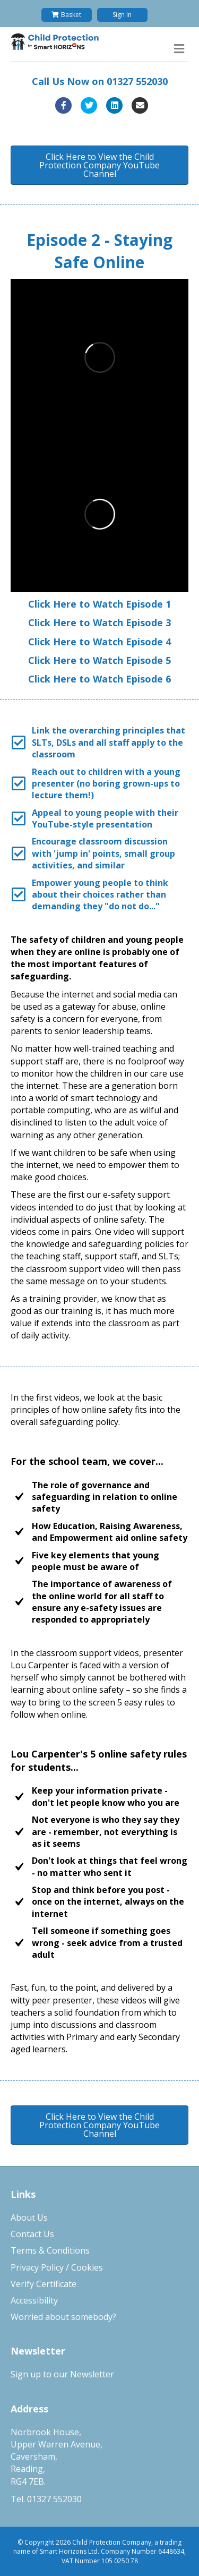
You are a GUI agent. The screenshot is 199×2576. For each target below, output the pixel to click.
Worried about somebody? (63, 2317)
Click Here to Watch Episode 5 (99, 660)
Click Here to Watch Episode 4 (99, 641)
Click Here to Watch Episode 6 (99, 678)
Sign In (122, 14)
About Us (29, 2217)
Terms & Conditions (50, 2250)
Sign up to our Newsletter (62, 2374)
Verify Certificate (43, 2284)
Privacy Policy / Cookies (57, 2267)
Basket (66, 14)
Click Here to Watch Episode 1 (99, 604)
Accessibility (34, 2300)
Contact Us (32, 2234)
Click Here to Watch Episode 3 (99, 622)
